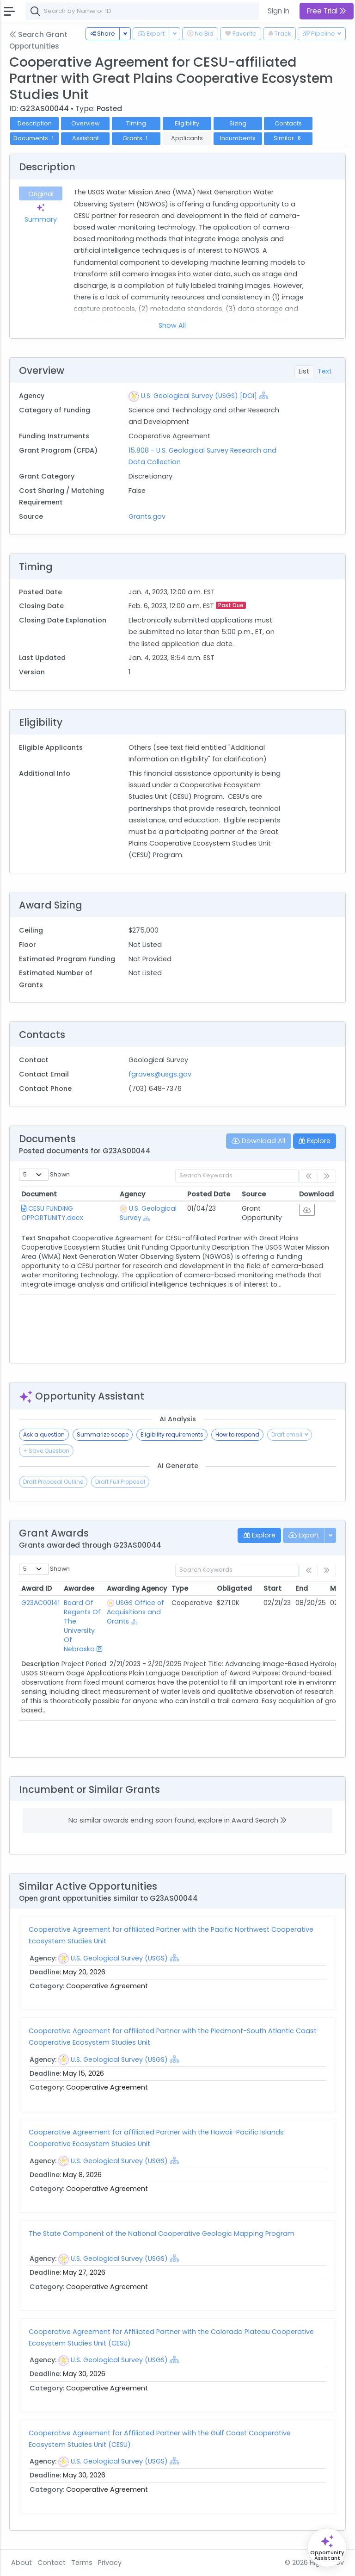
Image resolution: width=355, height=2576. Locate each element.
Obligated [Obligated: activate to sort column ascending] (234, 1588)
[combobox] (164, 11)
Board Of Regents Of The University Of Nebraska (82, 1626)
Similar (288, 138)
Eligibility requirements (172, 1434)
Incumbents (238, 138)
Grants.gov (147, 516)
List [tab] (304, 371)
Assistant (85, 138)
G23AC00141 (40, 1602)
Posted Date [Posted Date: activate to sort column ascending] (208, 1194)
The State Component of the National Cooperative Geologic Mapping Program (161, 2233)
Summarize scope (103, 1434)
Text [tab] (325, 371)
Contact (51, 2562)
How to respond (237, 1434)
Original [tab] (41, 194)
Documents (34, 138)
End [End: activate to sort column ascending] (301, 1588)
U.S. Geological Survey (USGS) (119, 1958)
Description (35, 123)
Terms (81, 2562)
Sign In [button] (278, 11)
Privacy (110, 2562)
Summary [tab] (40, 213)
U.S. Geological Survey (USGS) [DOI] (199, 395)
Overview (85, 123)
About (21, 2562)
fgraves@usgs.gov (160, 1074)
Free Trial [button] (326, 11)
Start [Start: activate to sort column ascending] (272, 1588)
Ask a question (44, 1434)
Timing (136, 123)
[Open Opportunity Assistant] (327, 2547)
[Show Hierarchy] (263, 395)
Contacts (288, 123)
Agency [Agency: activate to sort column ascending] (132, 1194)
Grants (136, 138)
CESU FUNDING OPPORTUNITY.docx (52, 1213)
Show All (172, 325)
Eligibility (187, 123)
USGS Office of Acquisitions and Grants (135, 1612)
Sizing (237, 123)
